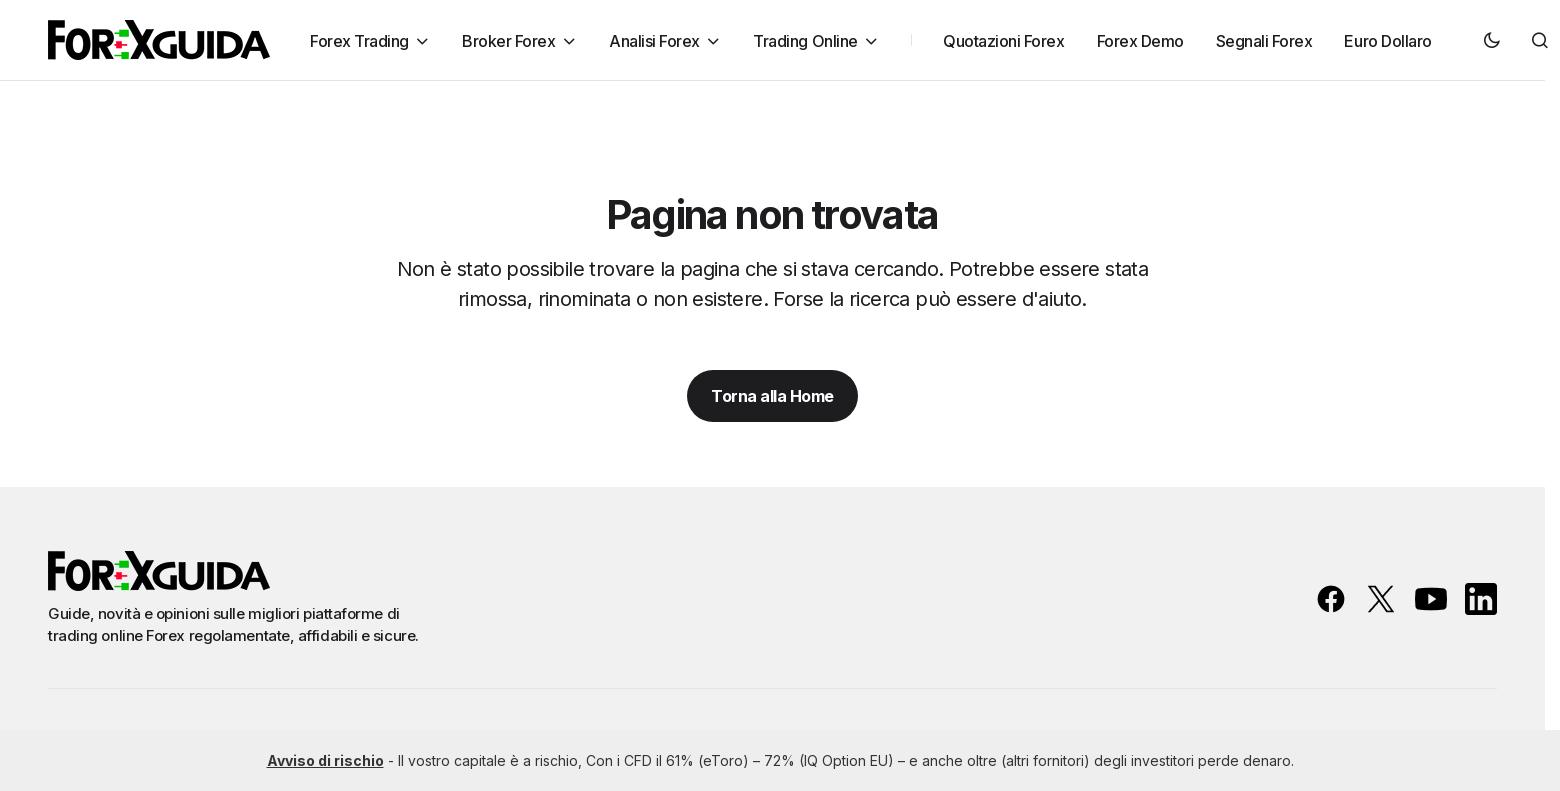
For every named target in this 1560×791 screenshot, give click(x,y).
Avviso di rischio (325, 760)
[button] (1492, 40)
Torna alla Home (772, 396)
